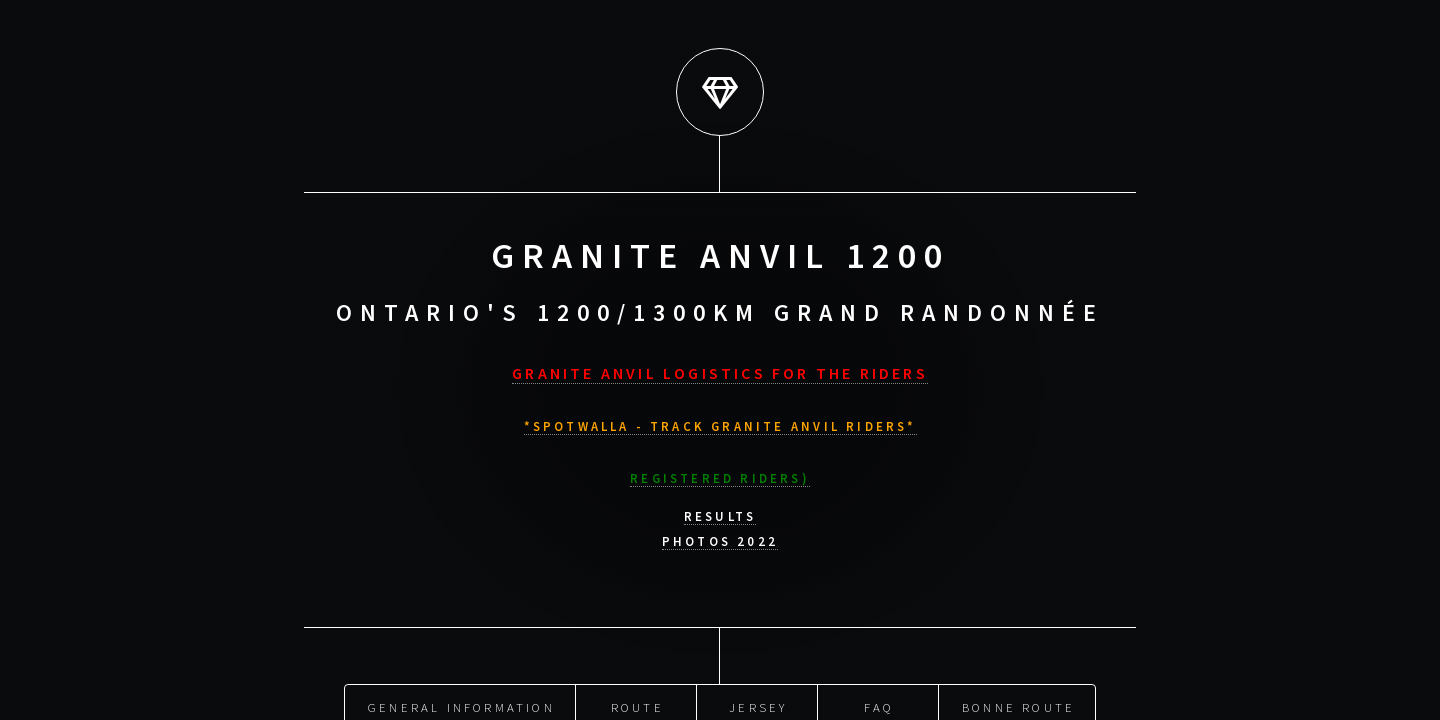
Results (720, 513)
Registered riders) (720, 474)
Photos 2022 (720, 538)
